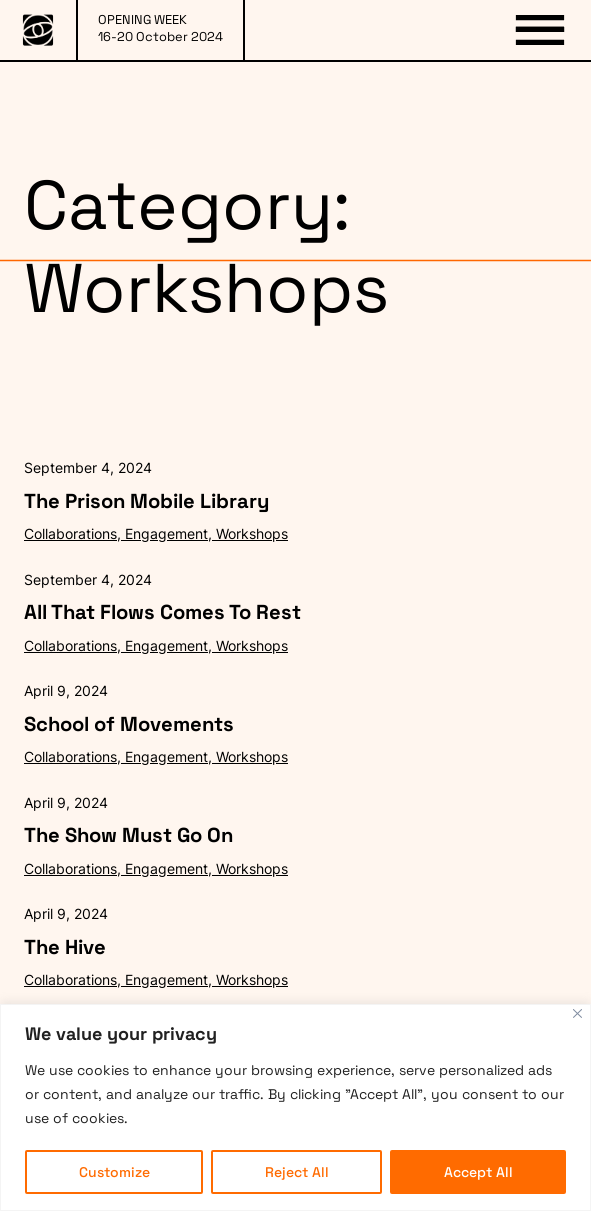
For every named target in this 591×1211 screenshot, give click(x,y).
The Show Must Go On (128, 835)
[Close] (577, 1013)
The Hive (65, 947)
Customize (114, 1172)
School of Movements (129, 724)
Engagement (166, 533)
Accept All (478, 1172)
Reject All (297, 1172)
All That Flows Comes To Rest (162, 612)
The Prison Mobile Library (146, 501)
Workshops (252, 533)
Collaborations (70, 533)
